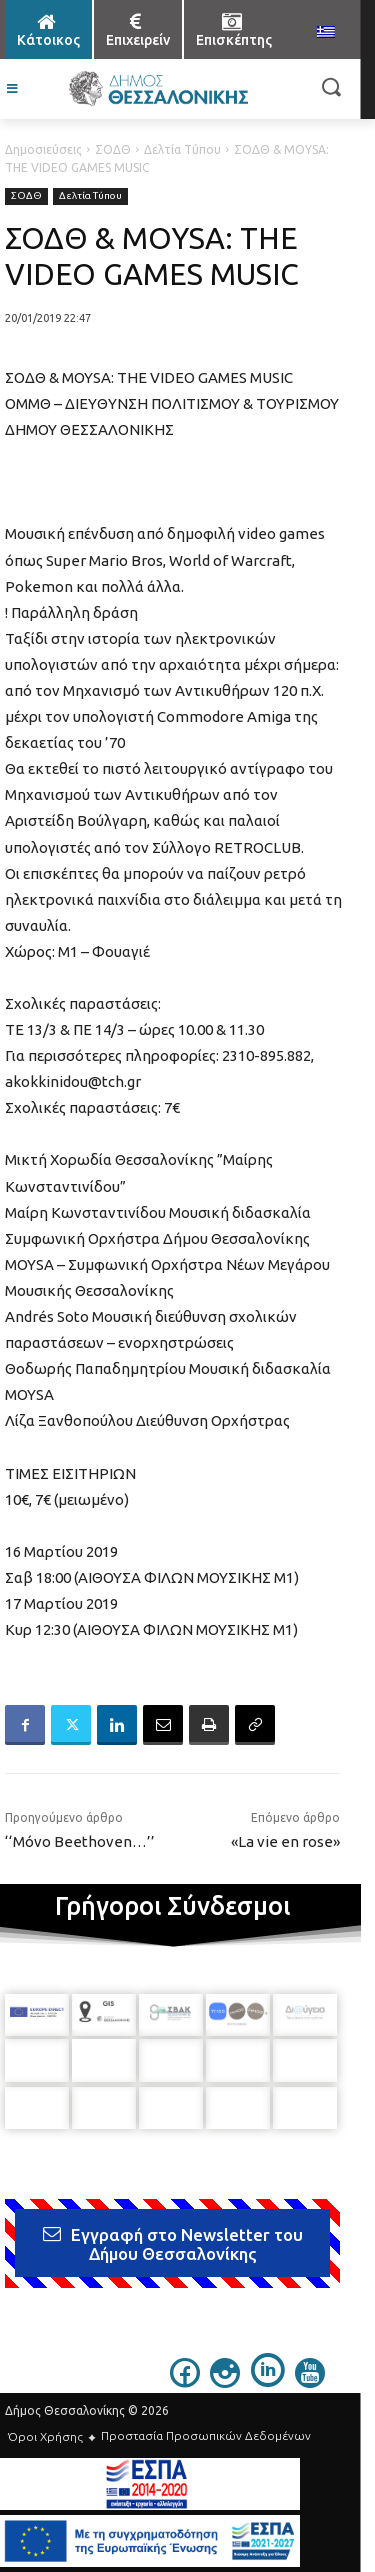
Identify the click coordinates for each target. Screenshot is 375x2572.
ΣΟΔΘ (113, 149)
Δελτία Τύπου (182, 149)
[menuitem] (326, 33)
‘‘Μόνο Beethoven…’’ (80, 1841)
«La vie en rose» (285, 1841)
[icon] (185, 2382)
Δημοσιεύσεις (43, 149)
